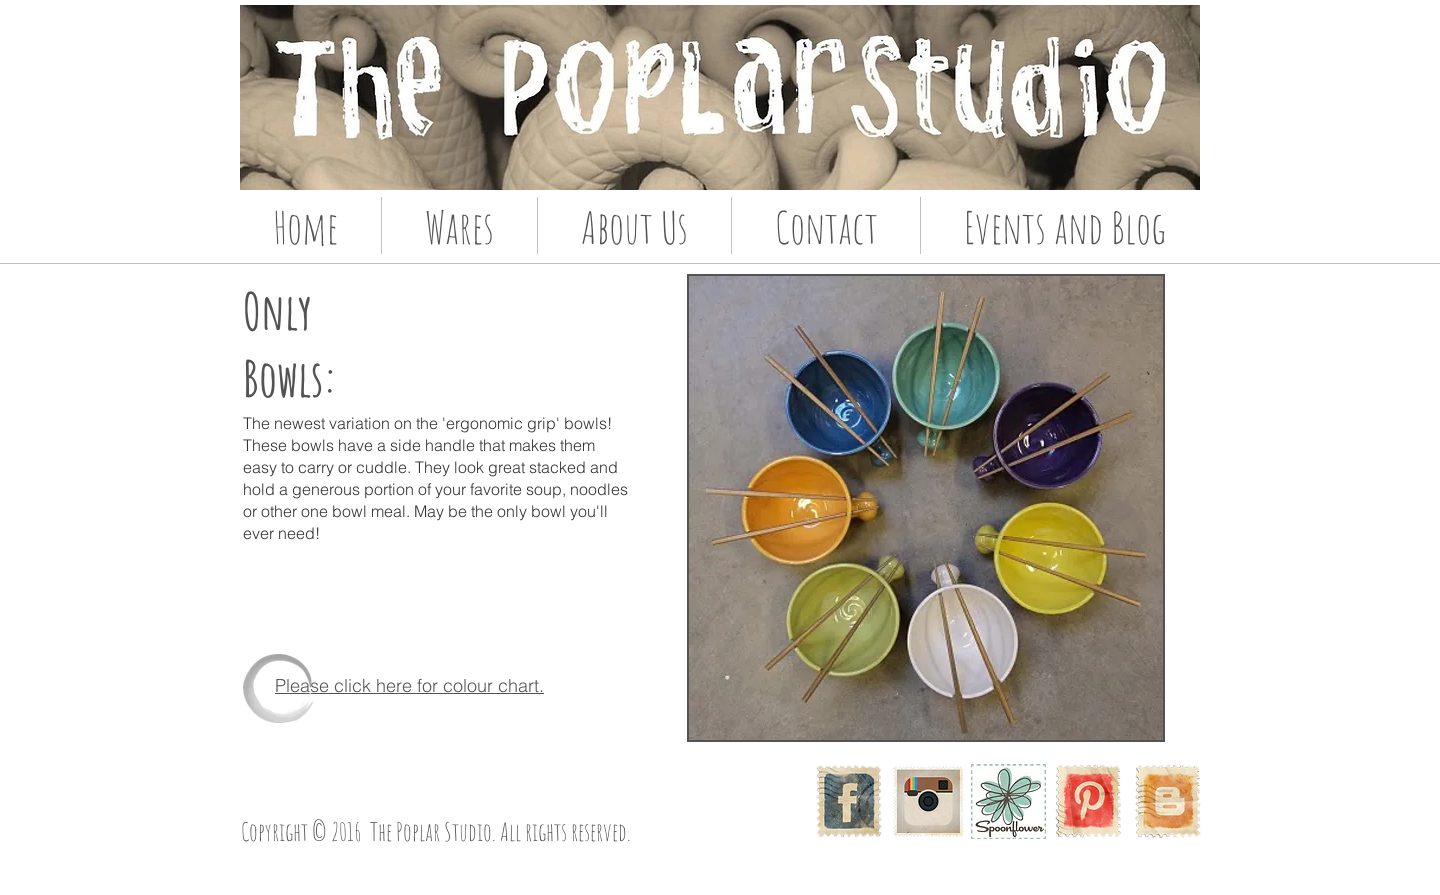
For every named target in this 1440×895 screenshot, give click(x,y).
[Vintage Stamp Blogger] (1168, 801)
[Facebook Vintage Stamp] (848, 801)
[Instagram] (928, 801)
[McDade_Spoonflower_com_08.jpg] (1008, 801)
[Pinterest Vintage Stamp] (1088, 801)
